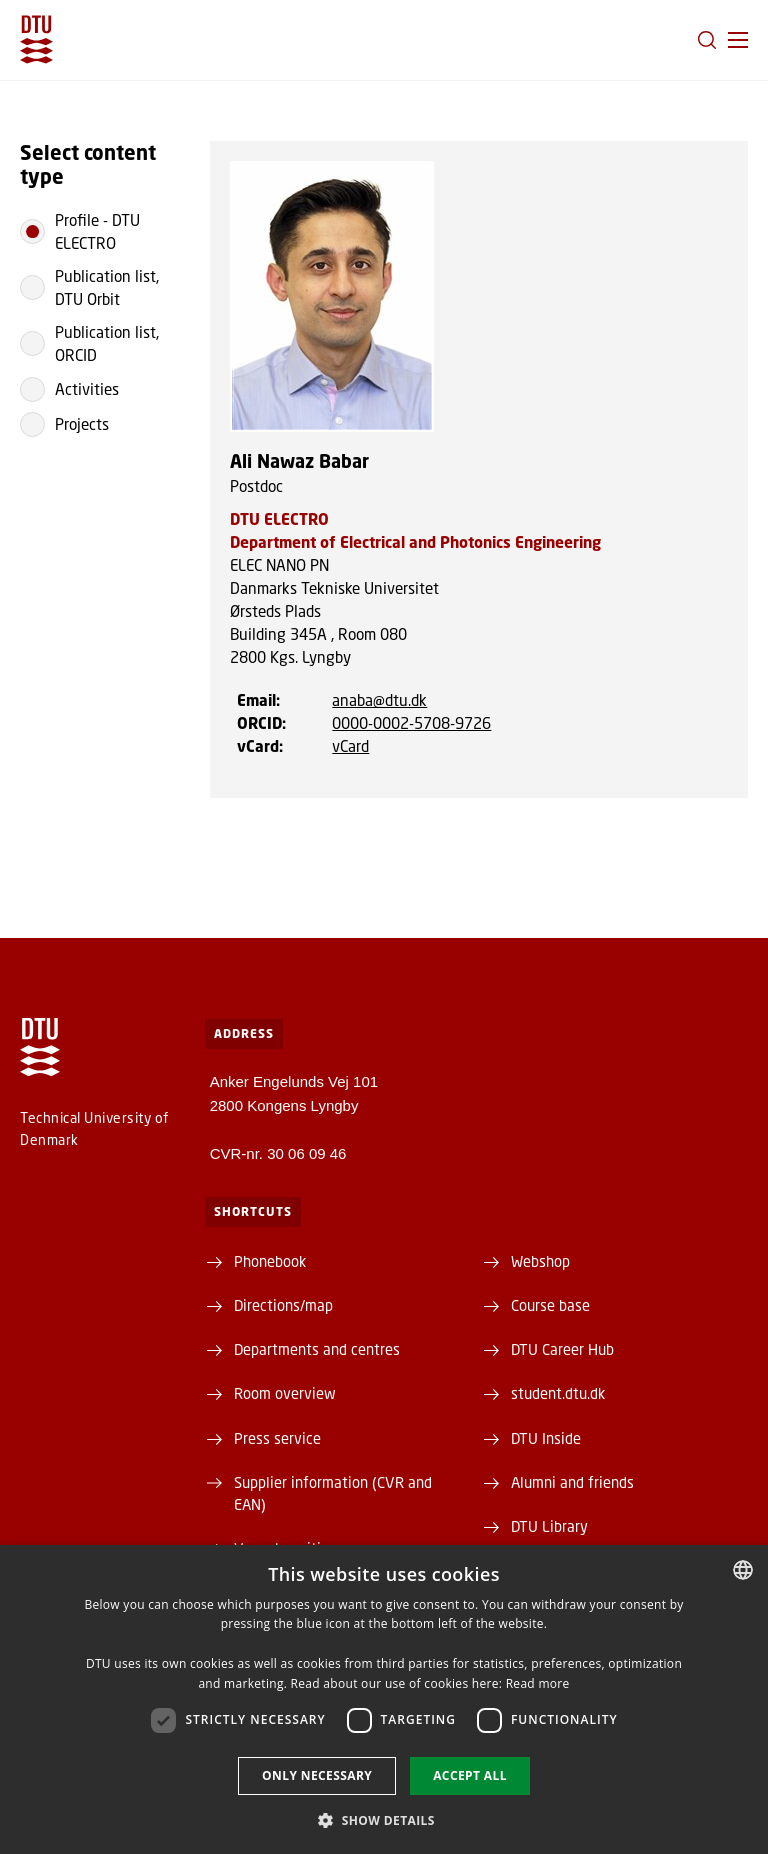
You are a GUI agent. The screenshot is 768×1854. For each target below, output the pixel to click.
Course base (550, 1305)
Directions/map (283, 1305)
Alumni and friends (572, 1482)
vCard (350, 746)
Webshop (540, 1261)
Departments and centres (317, 1349)
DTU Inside (546, 1438)
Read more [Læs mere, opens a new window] (538, 1683)
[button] (738, 40)
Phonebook (270, 1261)
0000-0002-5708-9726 (411, 723)
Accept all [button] (470, 1775)
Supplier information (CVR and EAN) (333, 1493)
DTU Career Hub (562, 1349)
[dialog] (384, 1699)
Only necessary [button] (317, 1775)
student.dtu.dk (558, 1393)
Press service (277, 1438)
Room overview (285, 1393)
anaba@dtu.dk (379, 700)
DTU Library (549, 1526)
